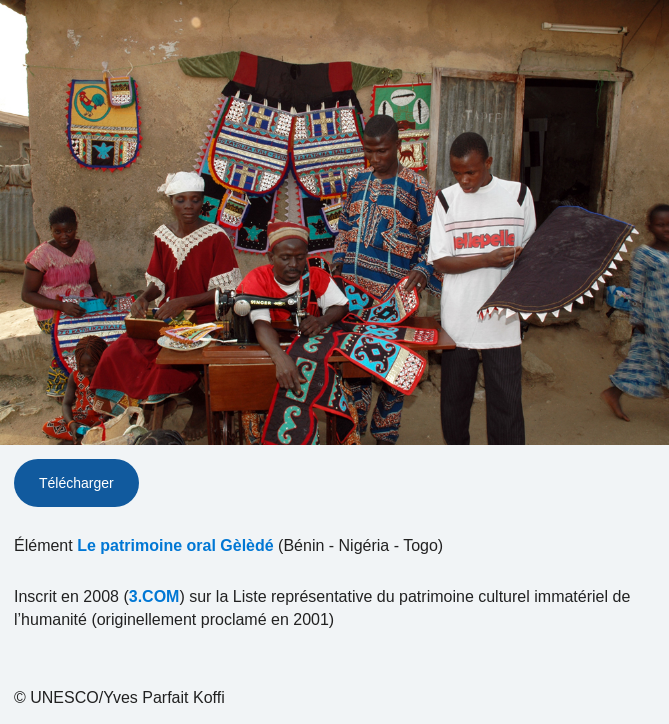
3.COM (154, 596)
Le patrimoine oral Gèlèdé (175, 545)
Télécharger (76, 483)
